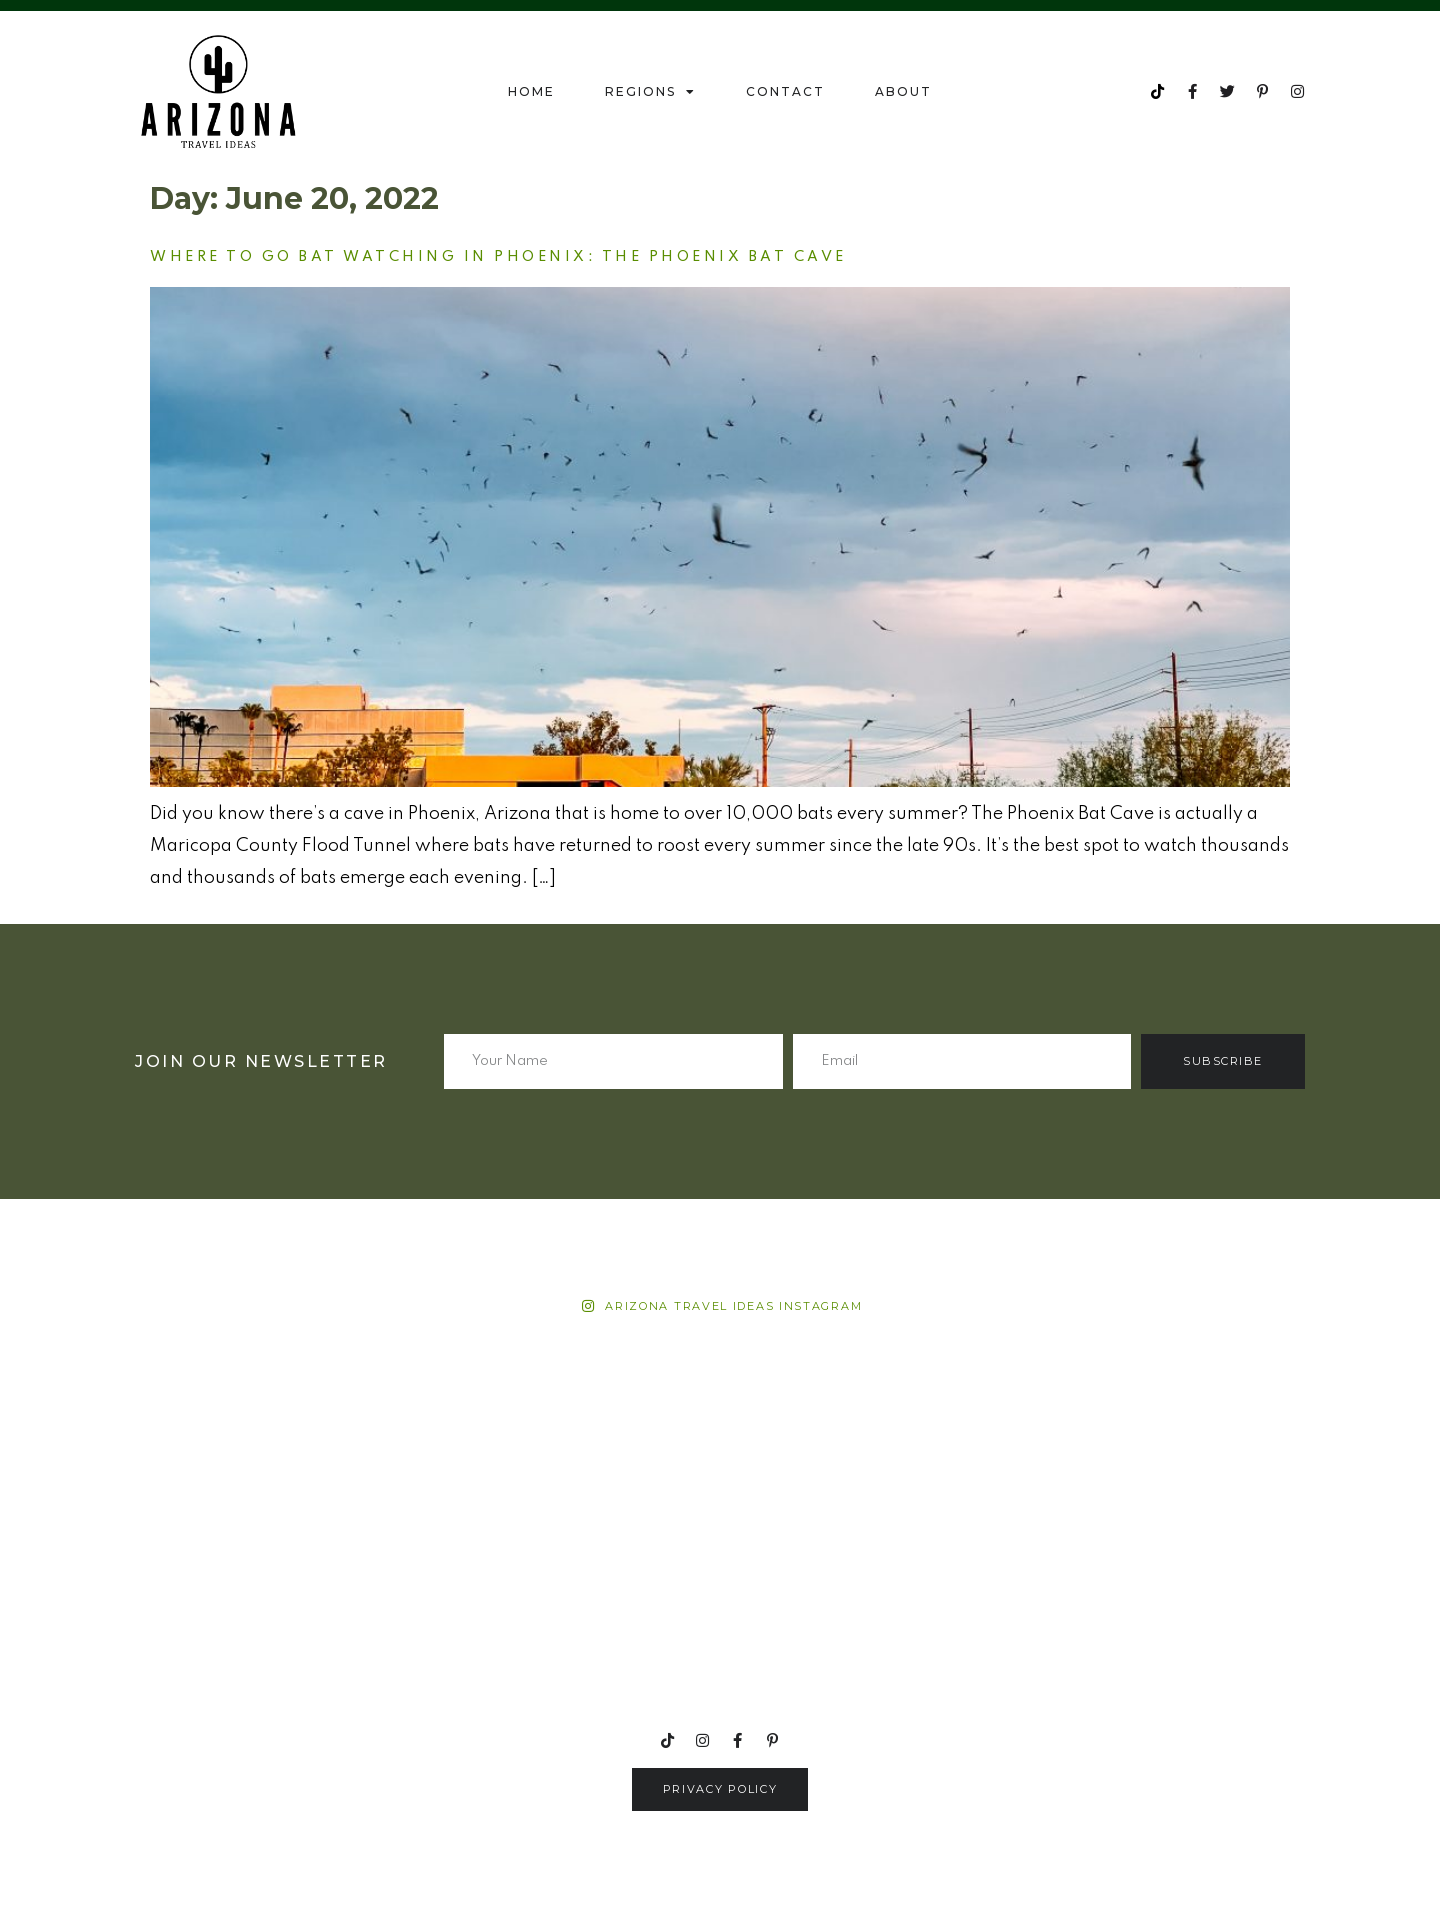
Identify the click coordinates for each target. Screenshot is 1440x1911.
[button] (720, 1789)
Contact (785, 91)
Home (531, 91)
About (903, 91)
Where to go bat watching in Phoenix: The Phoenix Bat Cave (498, 257)
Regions (650, 92)
